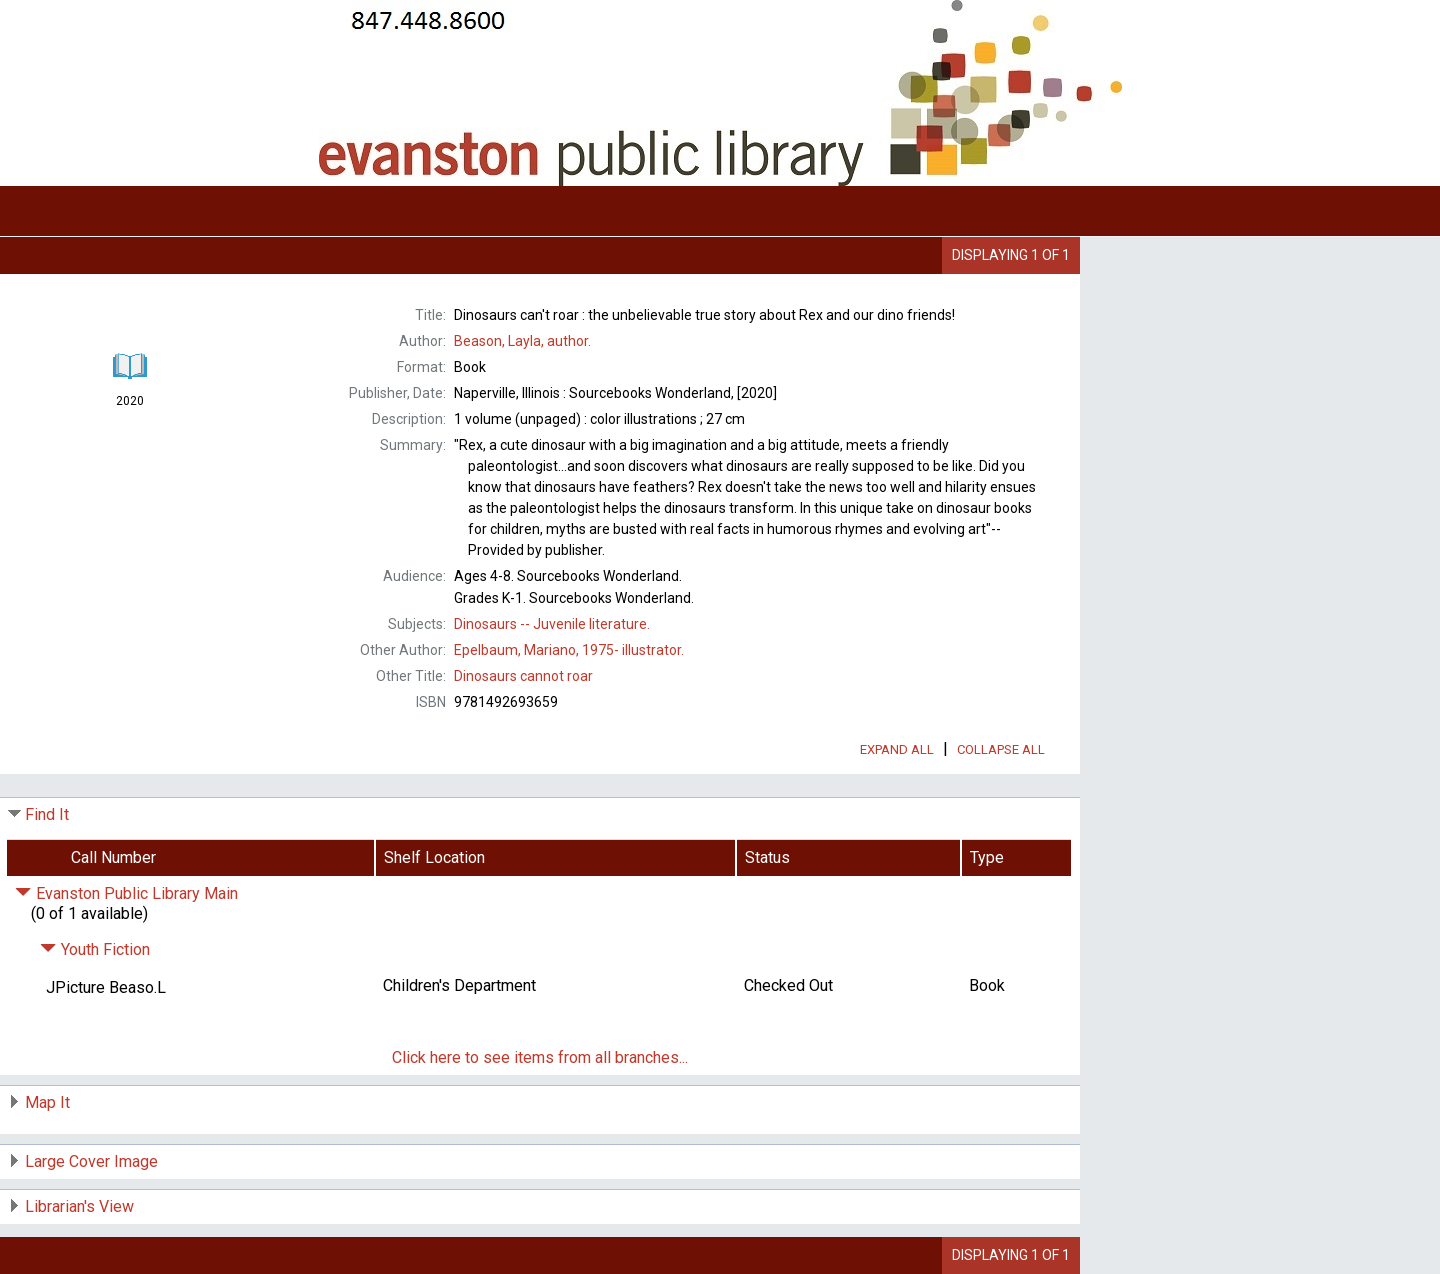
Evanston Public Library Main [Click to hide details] (126, 893)
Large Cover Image (91, 1161)
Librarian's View (79, 1206)
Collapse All (1001, 749)
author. (522, 341)
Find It (47, 814)
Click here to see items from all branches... (540, 1057)
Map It (47, 1102)
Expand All (897, 749)
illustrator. (569, 650)
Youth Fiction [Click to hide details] (95, 949)
